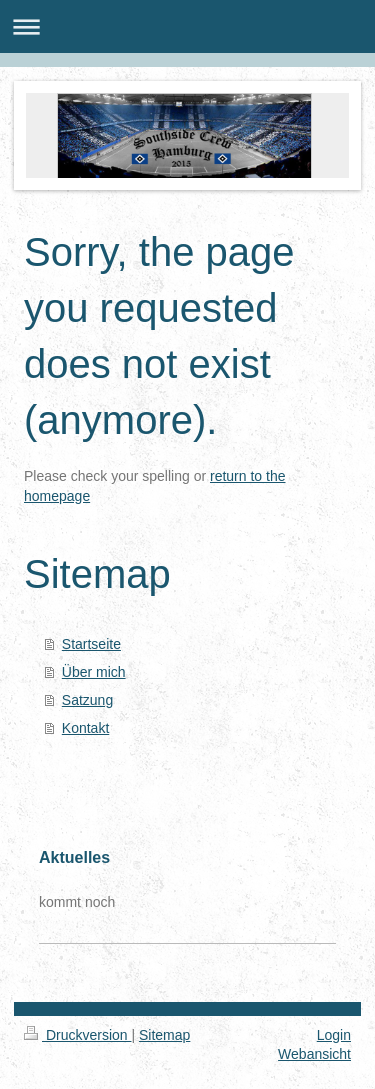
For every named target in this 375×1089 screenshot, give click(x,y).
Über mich (94, 672)
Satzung (87, 700)
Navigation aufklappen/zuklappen (187, 26)
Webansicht (314, 1054)
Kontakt (85, 728)
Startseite (91, 644)
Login (334, 1035)
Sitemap (164, 1035)
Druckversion (77, 1035)
